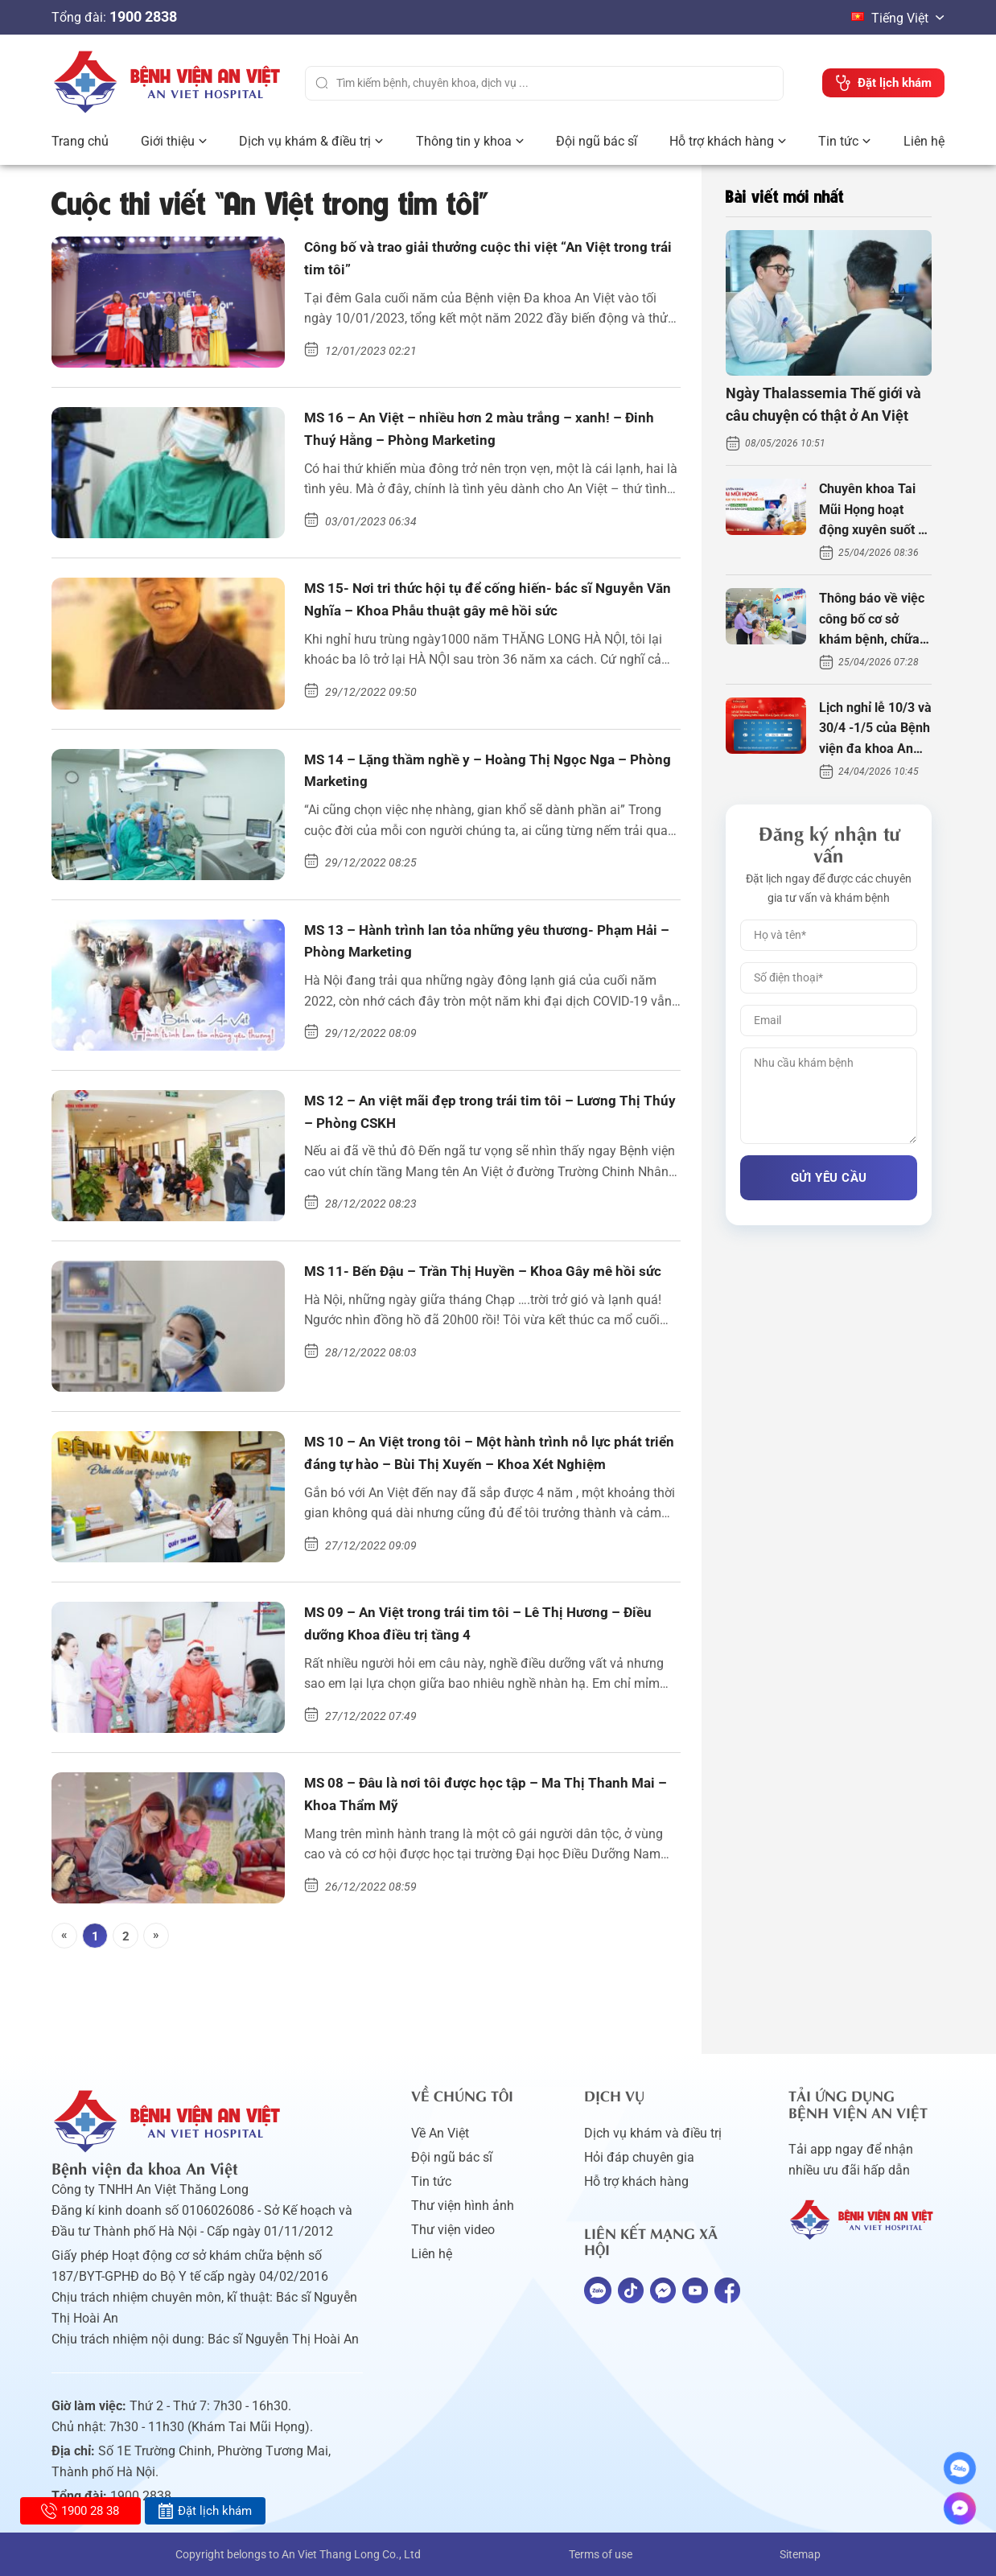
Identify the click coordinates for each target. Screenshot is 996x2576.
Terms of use (600, 2554)
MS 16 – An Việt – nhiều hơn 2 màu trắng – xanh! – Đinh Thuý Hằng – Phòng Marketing (488, 432)
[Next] (156, 1935)
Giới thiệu (168, 141)
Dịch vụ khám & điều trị (305, 141)
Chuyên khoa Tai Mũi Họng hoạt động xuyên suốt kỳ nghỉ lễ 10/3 (875, 511)
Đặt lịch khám (205, 2511)
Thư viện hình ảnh (462, 2205)
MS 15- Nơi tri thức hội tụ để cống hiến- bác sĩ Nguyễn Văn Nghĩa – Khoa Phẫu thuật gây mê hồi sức (480, 605)
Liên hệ (924, 141)
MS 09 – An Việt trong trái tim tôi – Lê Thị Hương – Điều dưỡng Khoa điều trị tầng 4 (486, 1627)
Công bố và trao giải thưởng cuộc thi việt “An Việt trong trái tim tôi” (479, 262)
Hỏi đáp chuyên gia (639, 2157)
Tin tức (838, 141)
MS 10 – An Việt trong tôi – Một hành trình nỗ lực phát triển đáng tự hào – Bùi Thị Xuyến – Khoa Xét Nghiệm (484, 1458)
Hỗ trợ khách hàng (721, 141)
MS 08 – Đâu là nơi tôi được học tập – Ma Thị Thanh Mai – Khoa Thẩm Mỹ (490, 1798)
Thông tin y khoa (464, 141)
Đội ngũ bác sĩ (596, 141)
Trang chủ (80, 141)
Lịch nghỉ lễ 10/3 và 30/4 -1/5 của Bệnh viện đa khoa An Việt (875, 729)
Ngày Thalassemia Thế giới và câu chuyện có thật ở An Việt (823, 405)
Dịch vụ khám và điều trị (653, 2133)
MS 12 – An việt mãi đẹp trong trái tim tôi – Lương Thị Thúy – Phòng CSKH (484, 1115)
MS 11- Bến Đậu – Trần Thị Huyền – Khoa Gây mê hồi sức (482, 1286)
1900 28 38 (80, 2511)
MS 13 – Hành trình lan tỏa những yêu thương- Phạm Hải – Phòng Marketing (470, 945)
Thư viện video (453, 2229)
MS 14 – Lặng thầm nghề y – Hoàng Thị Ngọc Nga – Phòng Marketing (490, 774)
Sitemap (800, 2554)
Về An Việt (440, 2133)
